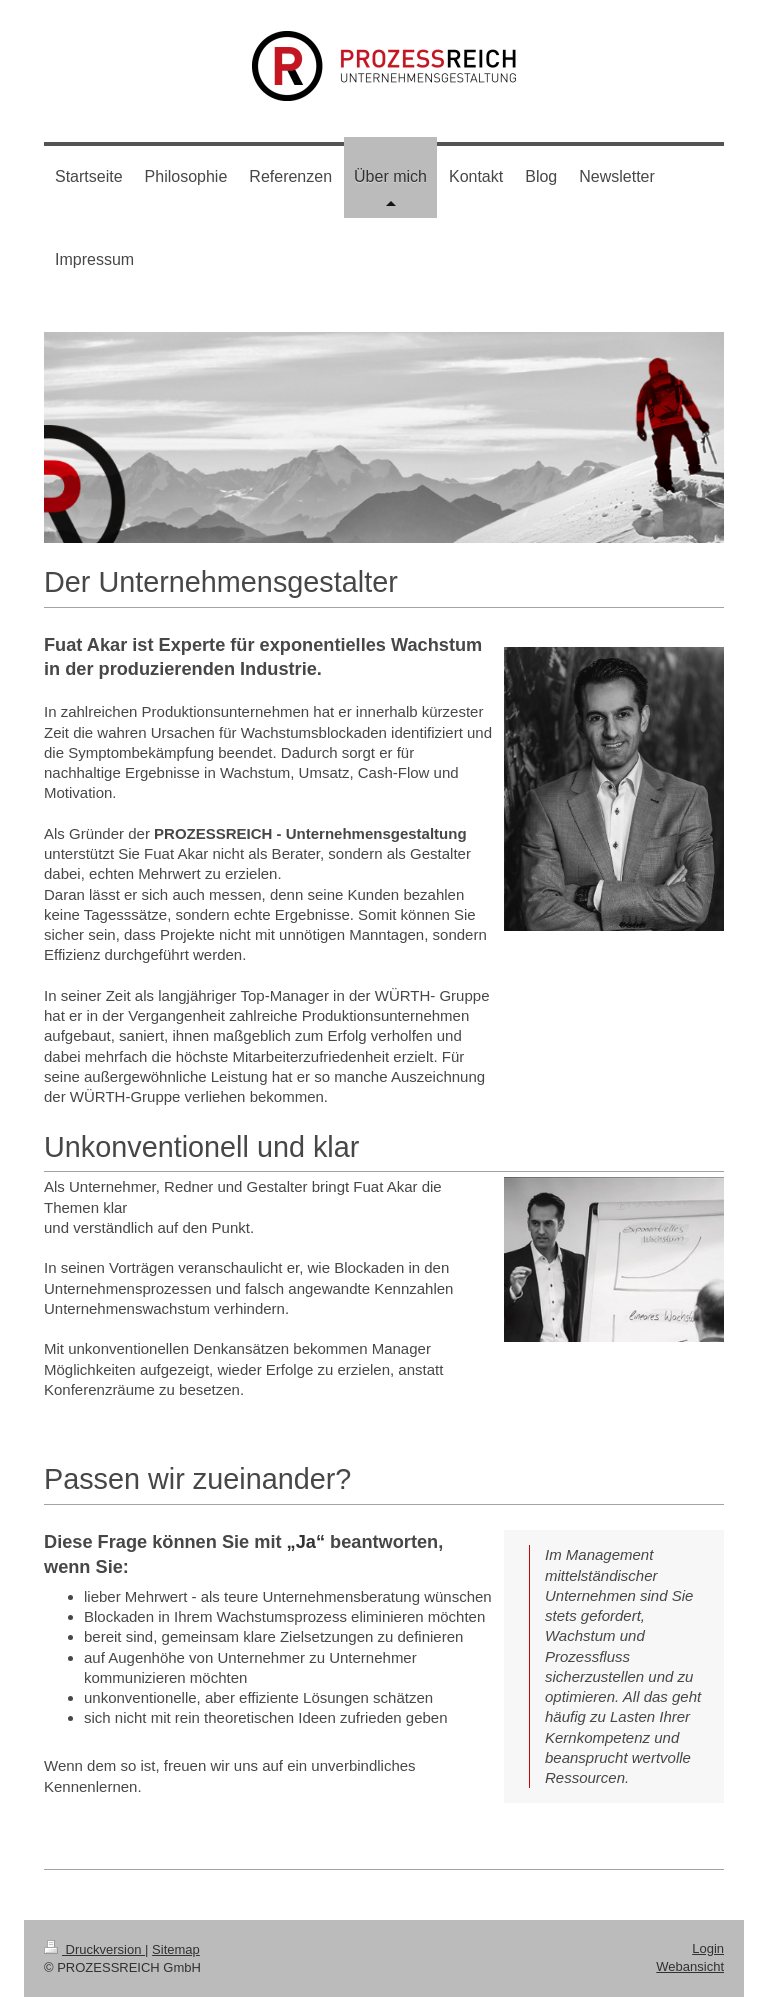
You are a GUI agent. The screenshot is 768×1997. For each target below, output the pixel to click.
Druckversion (94, 1949)
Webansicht (690, 1966)
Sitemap (176, 1949)
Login (708, 1948)
